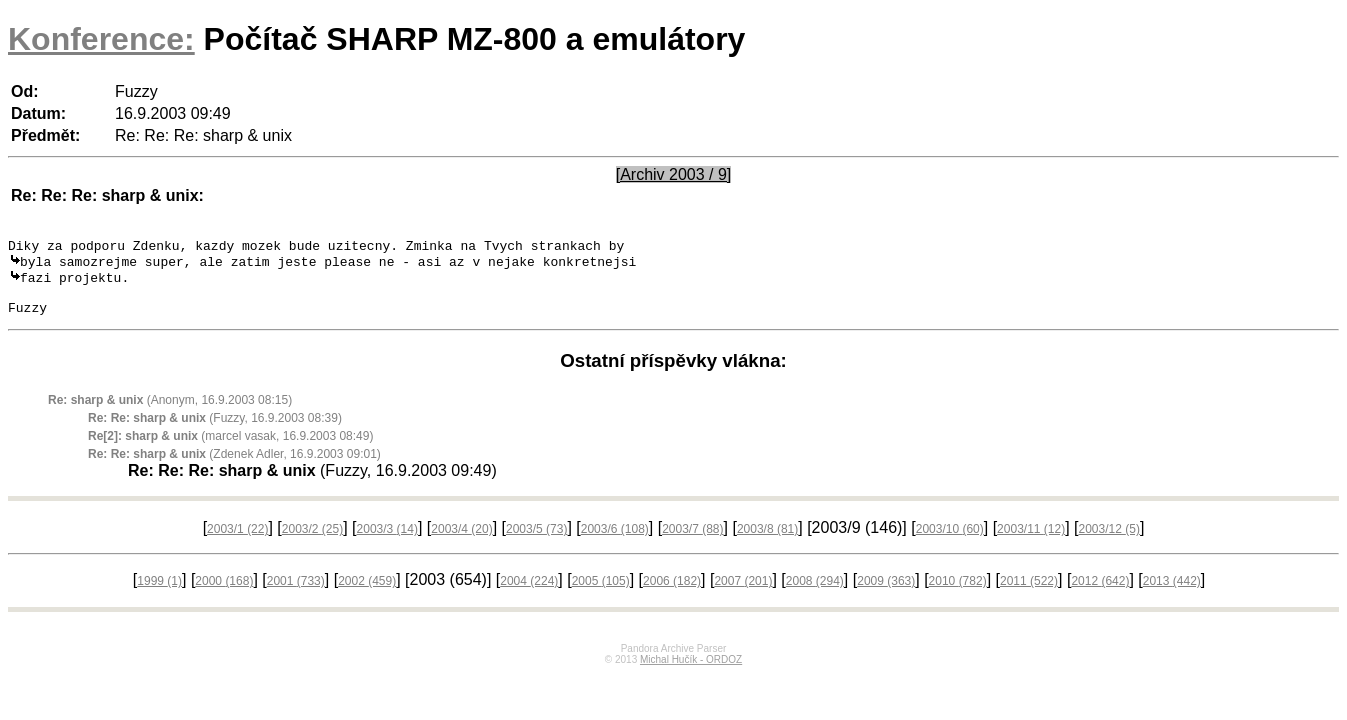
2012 (1100, 594)
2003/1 (237, 542)
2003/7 (692, 542)
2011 (1029, 594)
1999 (159, 594)
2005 (601, 594)
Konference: (101, 39)
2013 (1172, 594)
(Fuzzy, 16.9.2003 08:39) (215, 431)
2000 (224, 594)
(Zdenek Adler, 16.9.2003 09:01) (234, 467)
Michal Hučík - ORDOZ (691, 672)
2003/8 (767, 542)
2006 (672, 594)
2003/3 (387, 542)
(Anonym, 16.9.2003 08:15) (170, 413)
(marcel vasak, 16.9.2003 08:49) (230, 449)
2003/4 (461, 542)
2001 (296, 594)
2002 (367, 594)
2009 (886, 594)
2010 (958, 594)
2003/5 (536, 542)
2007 (743, 594)
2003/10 (950, 542)
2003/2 (312, 542)
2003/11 (1031, 542)
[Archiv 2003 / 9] (674, 174)
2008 (815, 594)
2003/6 (615, 542)
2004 (529, 594)
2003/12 (1109, 542)
